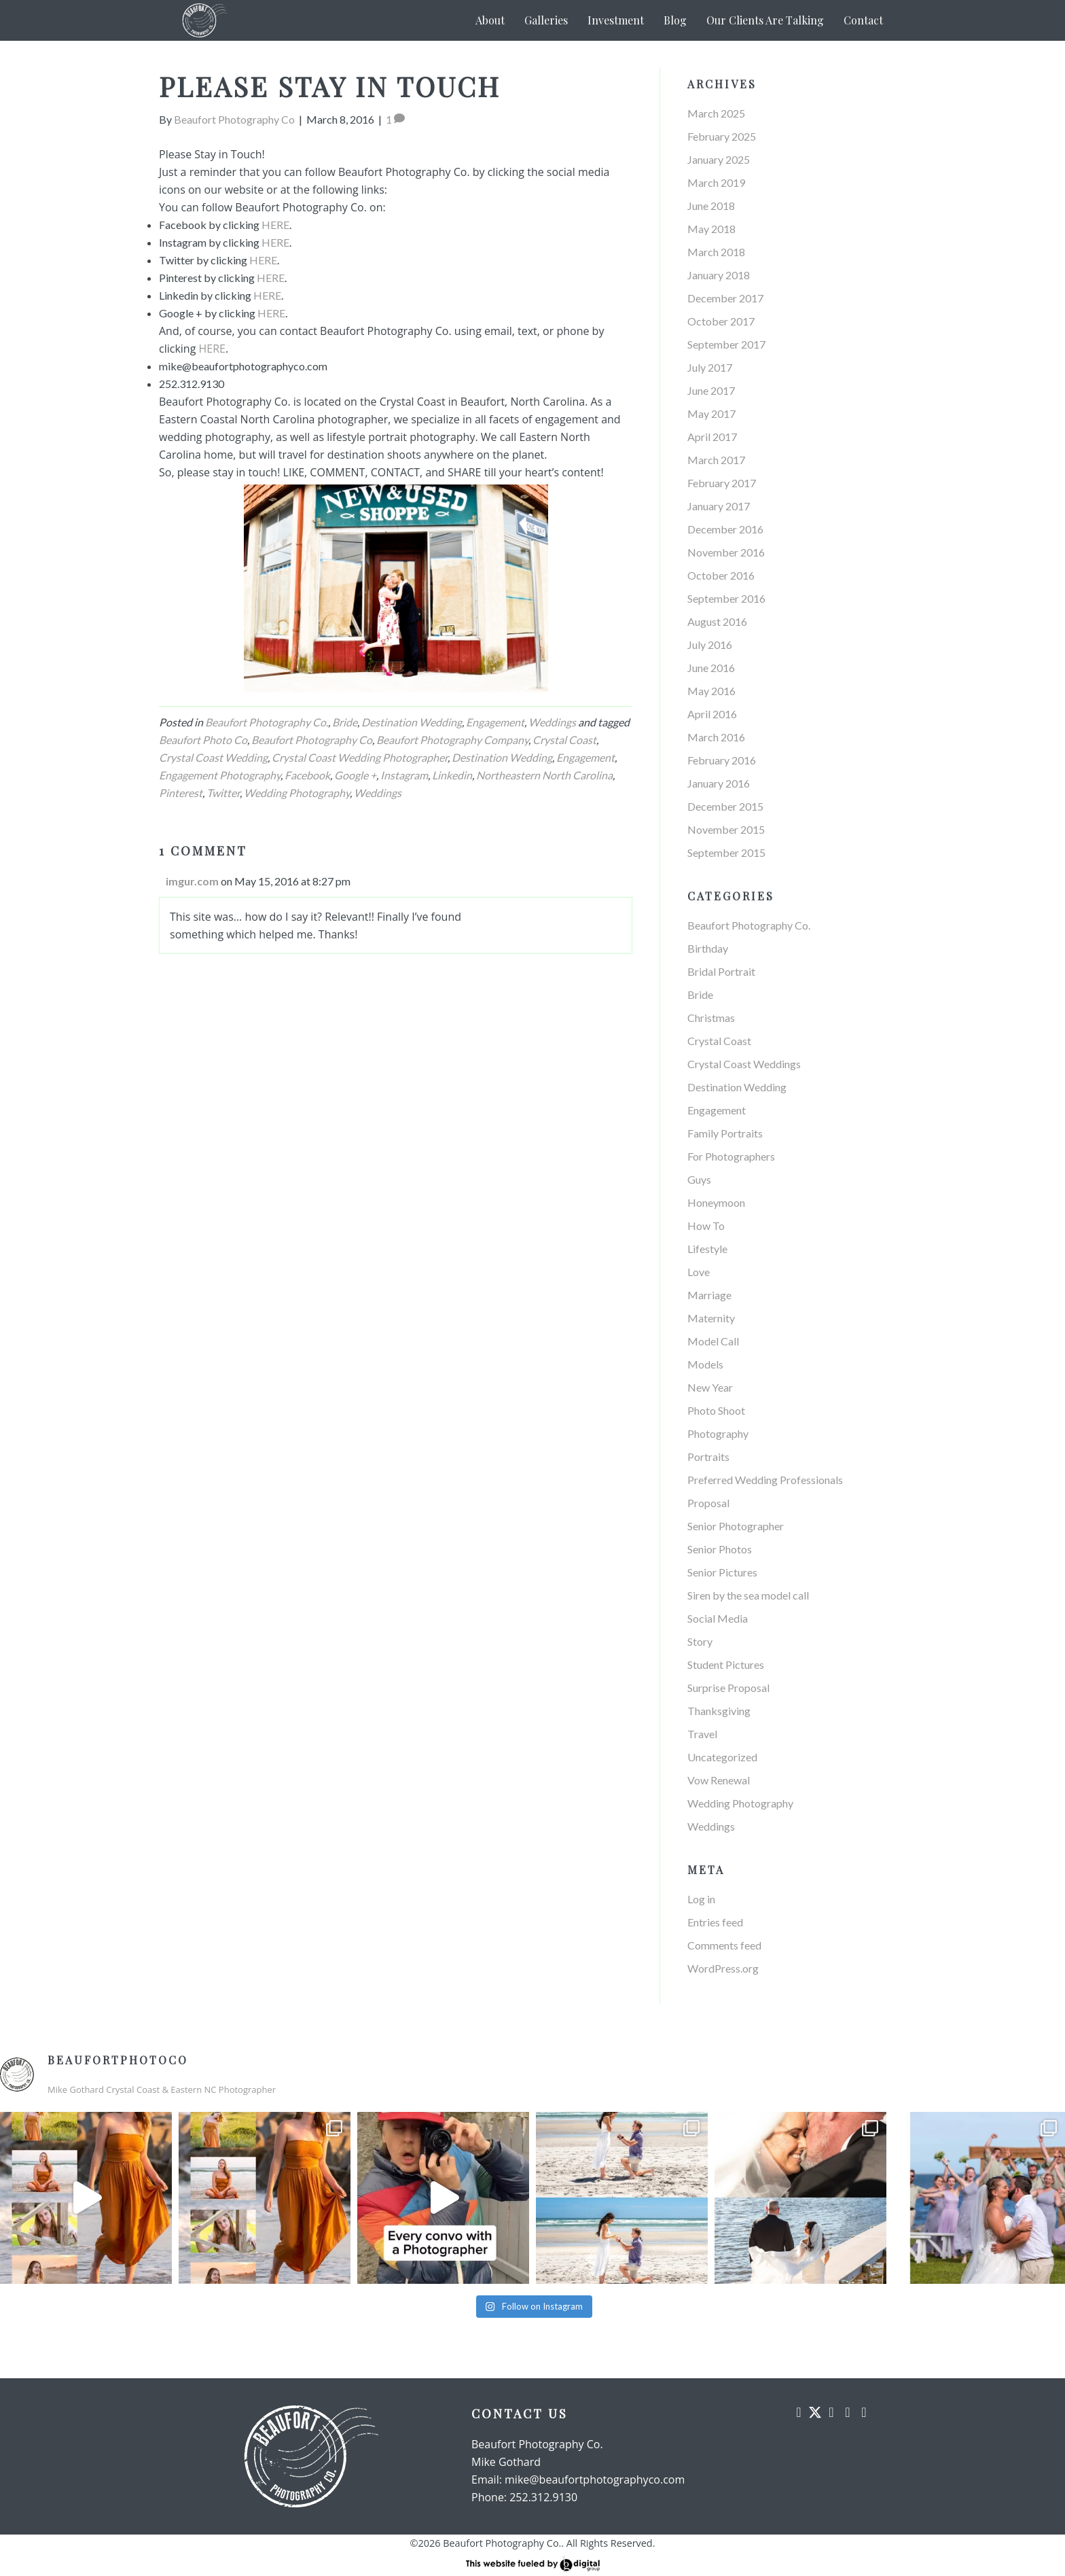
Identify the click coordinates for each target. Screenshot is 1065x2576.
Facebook (307, 775)
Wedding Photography (297, 792)
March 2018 (716, 251)
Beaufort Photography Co (311, 739)
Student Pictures (725, 1664)
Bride (344, 722)
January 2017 (718, 505)
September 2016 (726, 598)
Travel (702, 1733)
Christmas (711, 1017)
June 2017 (711, 390)
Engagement (495, 722)
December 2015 (725, 806)
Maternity (711, 1317)
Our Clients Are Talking (765, 20)
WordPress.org (723, 1968)
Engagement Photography (220, 775)
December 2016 (725, 529)
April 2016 (712, 713)
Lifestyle (707, 1248)
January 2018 (718, 274)
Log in (701, 1898)
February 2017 (721, 482)
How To (706, 1225)
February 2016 (721, 760)
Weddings (552, 722)
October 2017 (721, 321)
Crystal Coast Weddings (744, 1063)
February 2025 (721, 136)
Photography (717, 1433)
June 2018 (711, 205)
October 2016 (721, 575)
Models (705, 1364)
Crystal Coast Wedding (213, 757)
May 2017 (711, 413)
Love (698, 1271)
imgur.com (192, 881)
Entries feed (715, 1922)
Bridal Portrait (721, 971)
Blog (675, 20)
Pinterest (180, 792)
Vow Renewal (718, 1780)
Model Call (713, 1341)
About (490, 20)
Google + (355, 775)
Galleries (546, 20)
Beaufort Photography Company (452, 739)
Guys (699, 1179)
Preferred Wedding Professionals (765, 1479)
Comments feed (724, 1945)
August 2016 (717, 621)
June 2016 (711, 667)
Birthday (707, 948)
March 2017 (716, 459)
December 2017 (725, 298)
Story (699, 1641)
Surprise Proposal (728, 1687)
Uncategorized (722, 1756)
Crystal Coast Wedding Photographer (360, 757)
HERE (275, 224)
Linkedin (452, 775)
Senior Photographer (735, 1525)
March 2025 (716, 113)
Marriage (709, 1294)
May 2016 (711, 690)
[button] (799, 2412)
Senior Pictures (722, 1572)
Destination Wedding (411, 722)
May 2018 (711, 228)
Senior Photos (719, 1548)
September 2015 (726, 852)
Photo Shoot (716, 1410)
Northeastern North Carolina (544, 775)
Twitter (223, 792)
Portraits (708, 1456)
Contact (863, 20)
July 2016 (709, 644)
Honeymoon (716, 1202)
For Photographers (731, 1156)
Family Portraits (725, 1133)
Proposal (708, 1502)
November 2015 (726, 829)
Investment (616, 20)
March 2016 (716, 736)
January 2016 (718, 783)
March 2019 (716, 182)
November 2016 (726, 552)
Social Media (717, 1618)
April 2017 (712, 436)
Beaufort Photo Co (203, 739)
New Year (710, 1387)
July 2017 (709, 367)
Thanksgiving (719, 1710)
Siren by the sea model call (748, 1595)
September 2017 (726, 344)
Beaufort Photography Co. (266, 722)
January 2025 (718, 159)
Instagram (404, 775)
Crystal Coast (564, 739)
